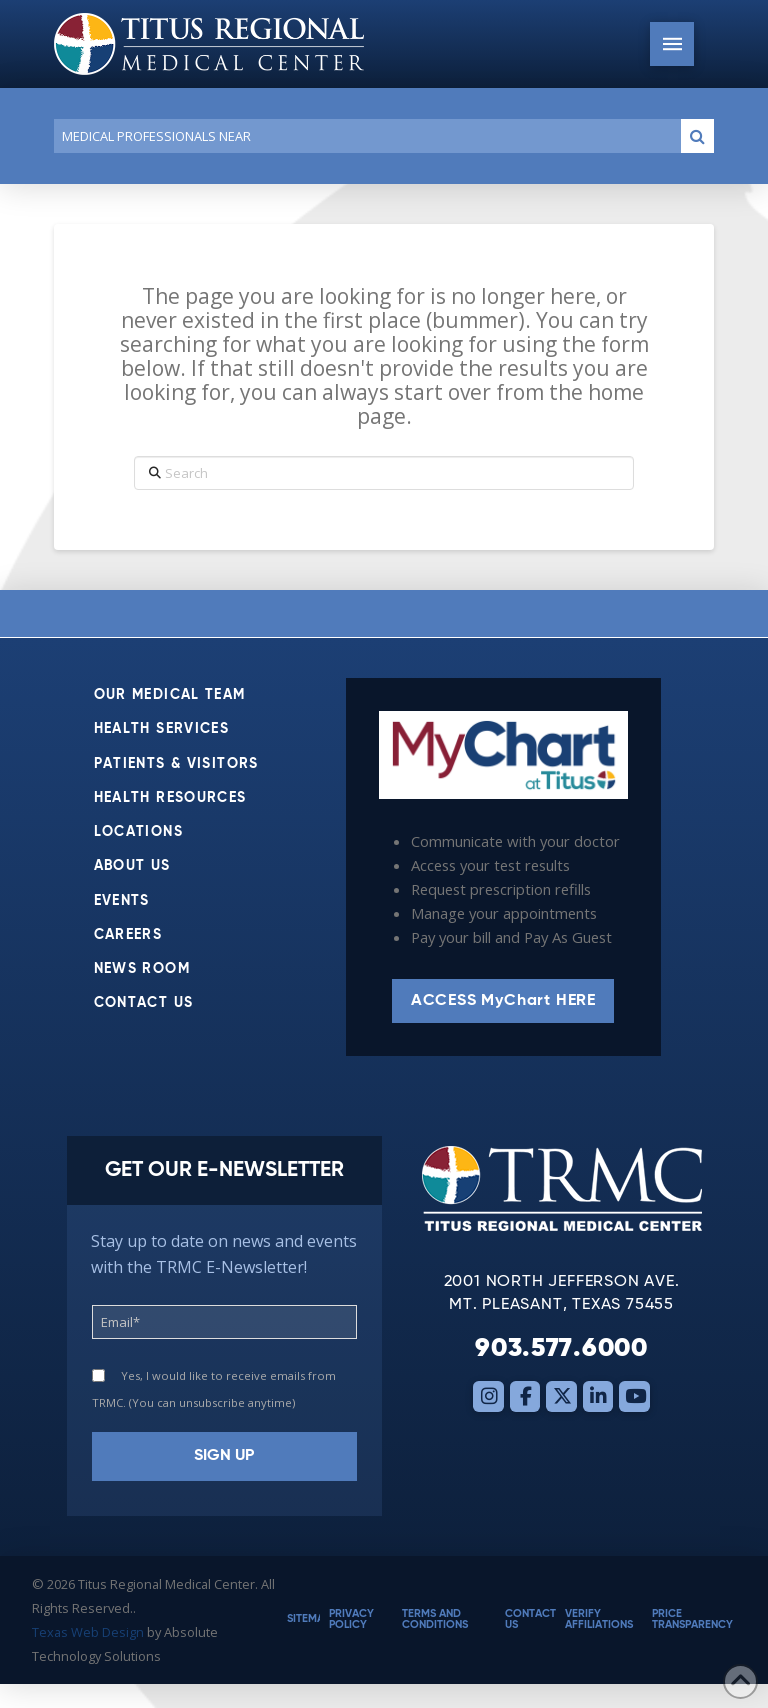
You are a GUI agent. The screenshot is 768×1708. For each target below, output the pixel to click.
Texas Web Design (88, 1632)
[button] (672, 44)
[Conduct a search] (363, 136)
